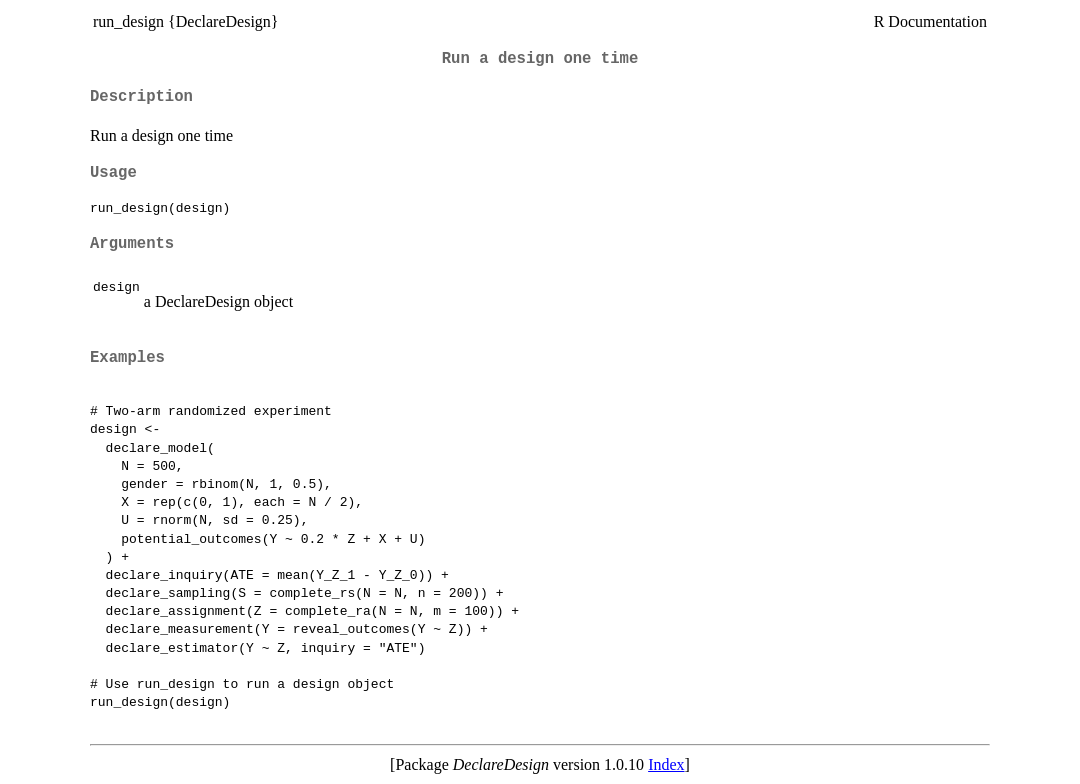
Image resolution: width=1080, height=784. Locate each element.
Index (666, 764)
